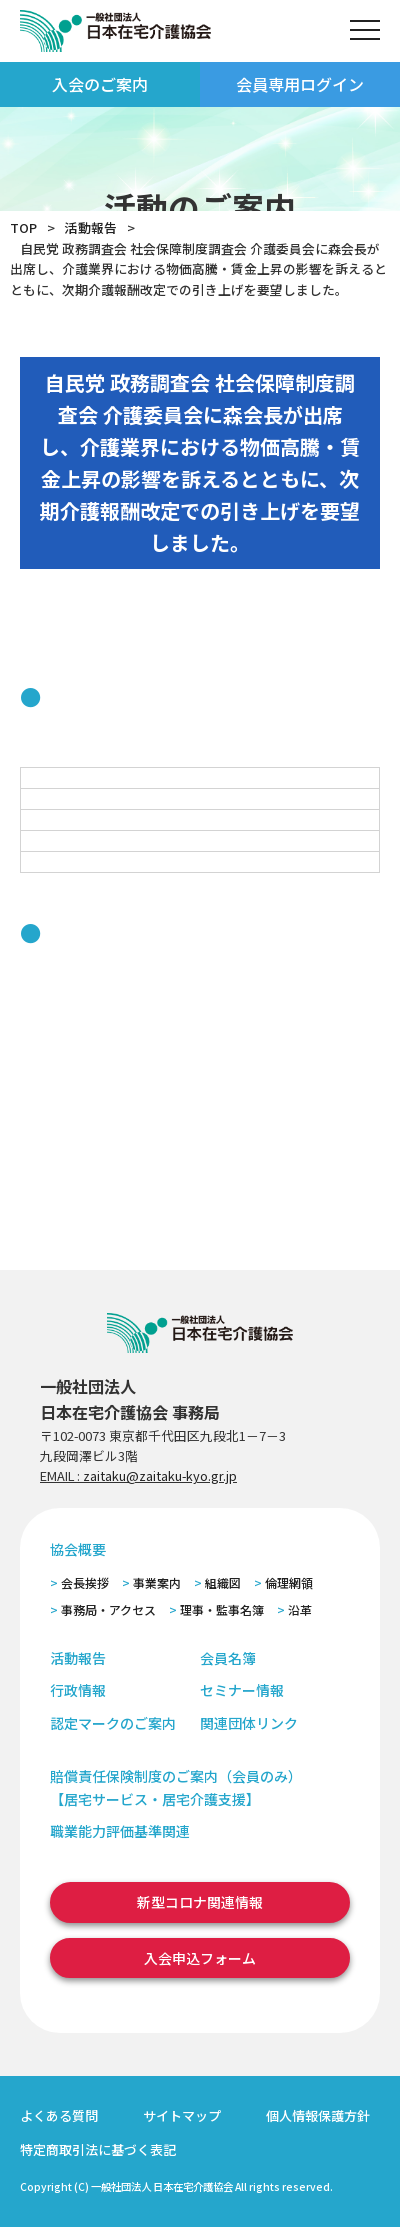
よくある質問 (59, 2115)
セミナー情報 (242, 1690)
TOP (23, 227)
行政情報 (78, 1690)
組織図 (223, 1582)
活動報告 (91, 227)
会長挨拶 (85, 1582)
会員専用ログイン (300, 84)
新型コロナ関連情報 (200, 1902)
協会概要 (78, 1549)
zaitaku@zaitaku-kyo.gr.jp (160, 1475)
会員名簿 (228, 1658)
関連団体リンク (249, 1723)
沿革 (300, 1609)
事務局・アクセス (108, 1609)
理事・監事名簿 (222, 1609)
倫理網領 (289, 1582)
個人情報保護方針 (318, 2115)
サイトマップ (182, 2115)
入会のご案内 (100, 84)
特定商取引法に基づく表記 (98, 2149)
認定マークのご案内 (113, 1723)
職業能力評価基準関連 (120, 1831)
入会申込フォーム (200, 1958)
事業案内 (157, 1582)
